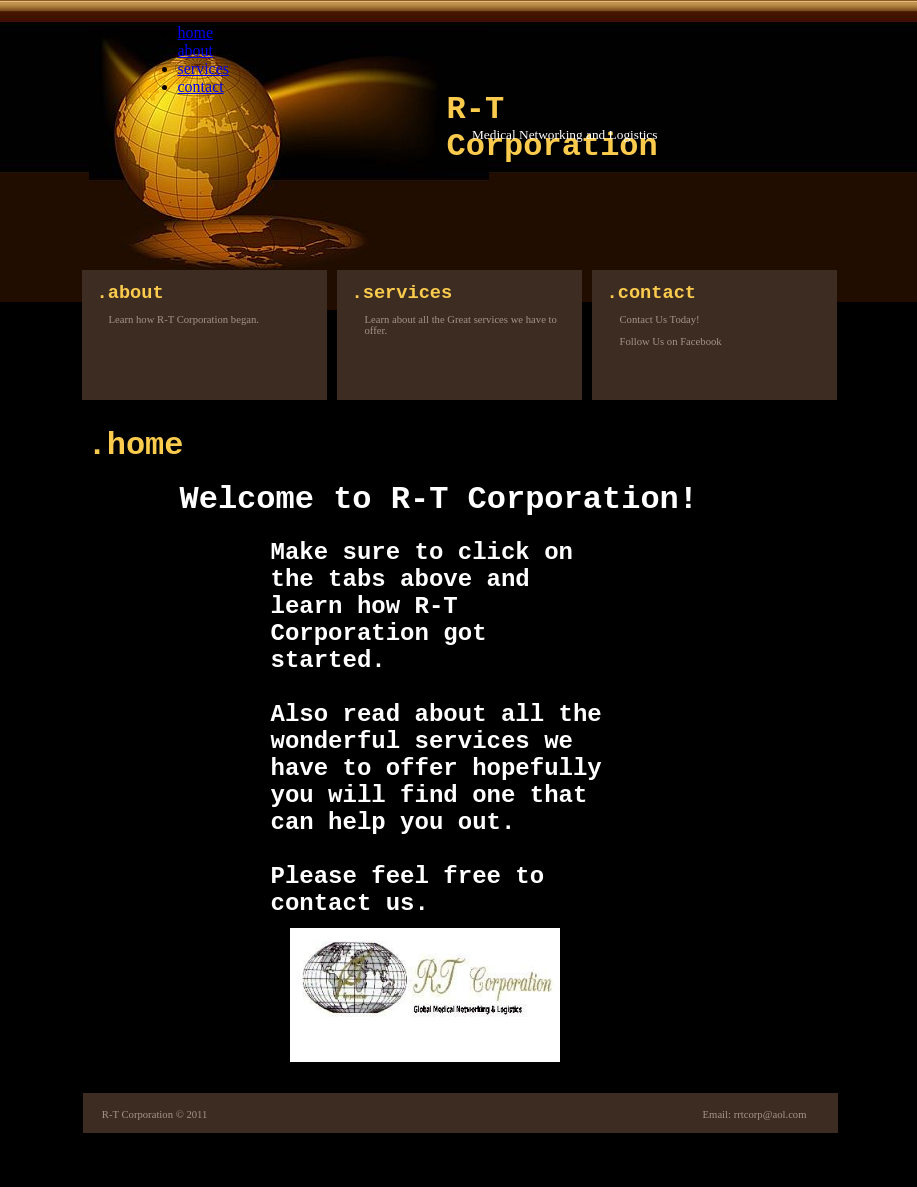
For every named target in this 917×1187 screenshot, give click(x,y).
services (204, 68)
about (196, 50)
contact (201, 86)
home (196, 32)
